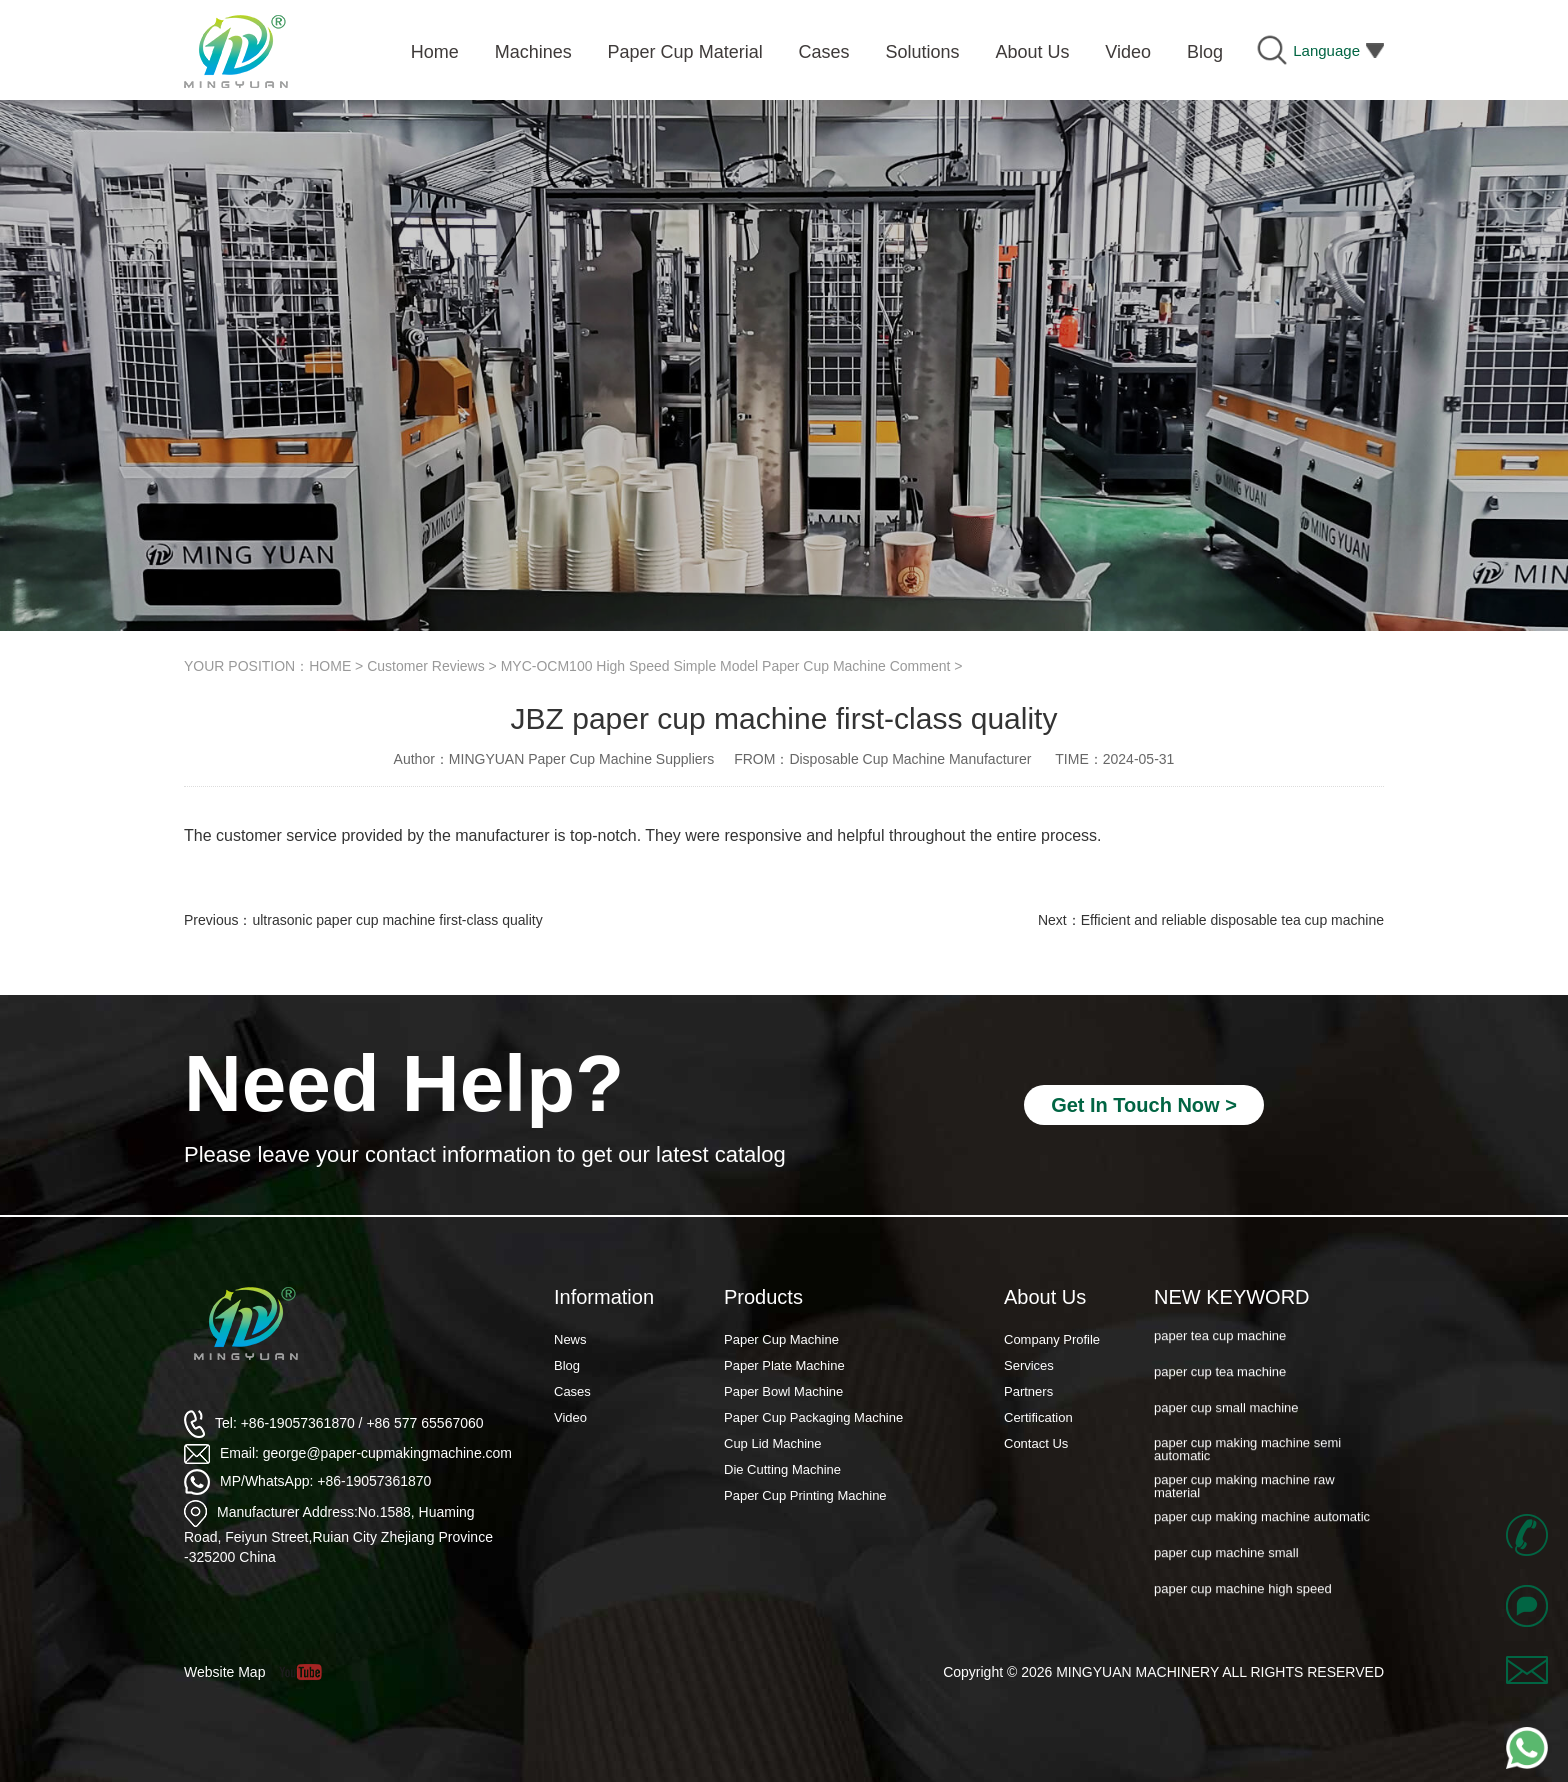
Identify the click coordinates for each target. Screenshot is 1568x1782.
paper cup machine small (1226, 1565)
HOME (330, 666)
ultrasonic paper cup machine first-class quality (397, 920)
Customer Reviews (425, 666)
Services (1029, 1365)
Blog (567, 1365)
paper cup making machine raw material (1244, 1498)
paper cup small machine (1226, 1420)
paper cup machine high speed (1243, 1601)
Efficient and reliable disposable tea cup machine (1232, 920)
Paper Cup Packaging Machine (813, 1417)
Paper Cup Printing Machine (805, 1495)
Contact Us (1036, 1443)
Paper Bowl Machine (783, 1391)
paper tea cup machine (1220, 1347)
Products (763, 1297)
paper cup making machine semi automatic (1247, 1462)
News (570, 1339)
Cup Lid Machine (773, 1443)
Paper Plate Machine (784, 1365)
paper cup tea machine (1220, 1384)
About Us (1045, 1297)
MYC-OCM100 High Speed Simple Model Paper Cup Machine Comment (726, 666)
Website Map (224, 1672)
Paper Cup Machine (781, 1339)
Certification (1038, 1417)
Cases (572, 1391)
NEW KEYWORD (1232, 1297)
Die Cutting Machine (782, 1469)
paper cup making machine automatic (1262, 1529)
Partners (1028, 1391)
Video (570, 1417)
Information (604, 1297)
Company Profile (1052, 1339)
